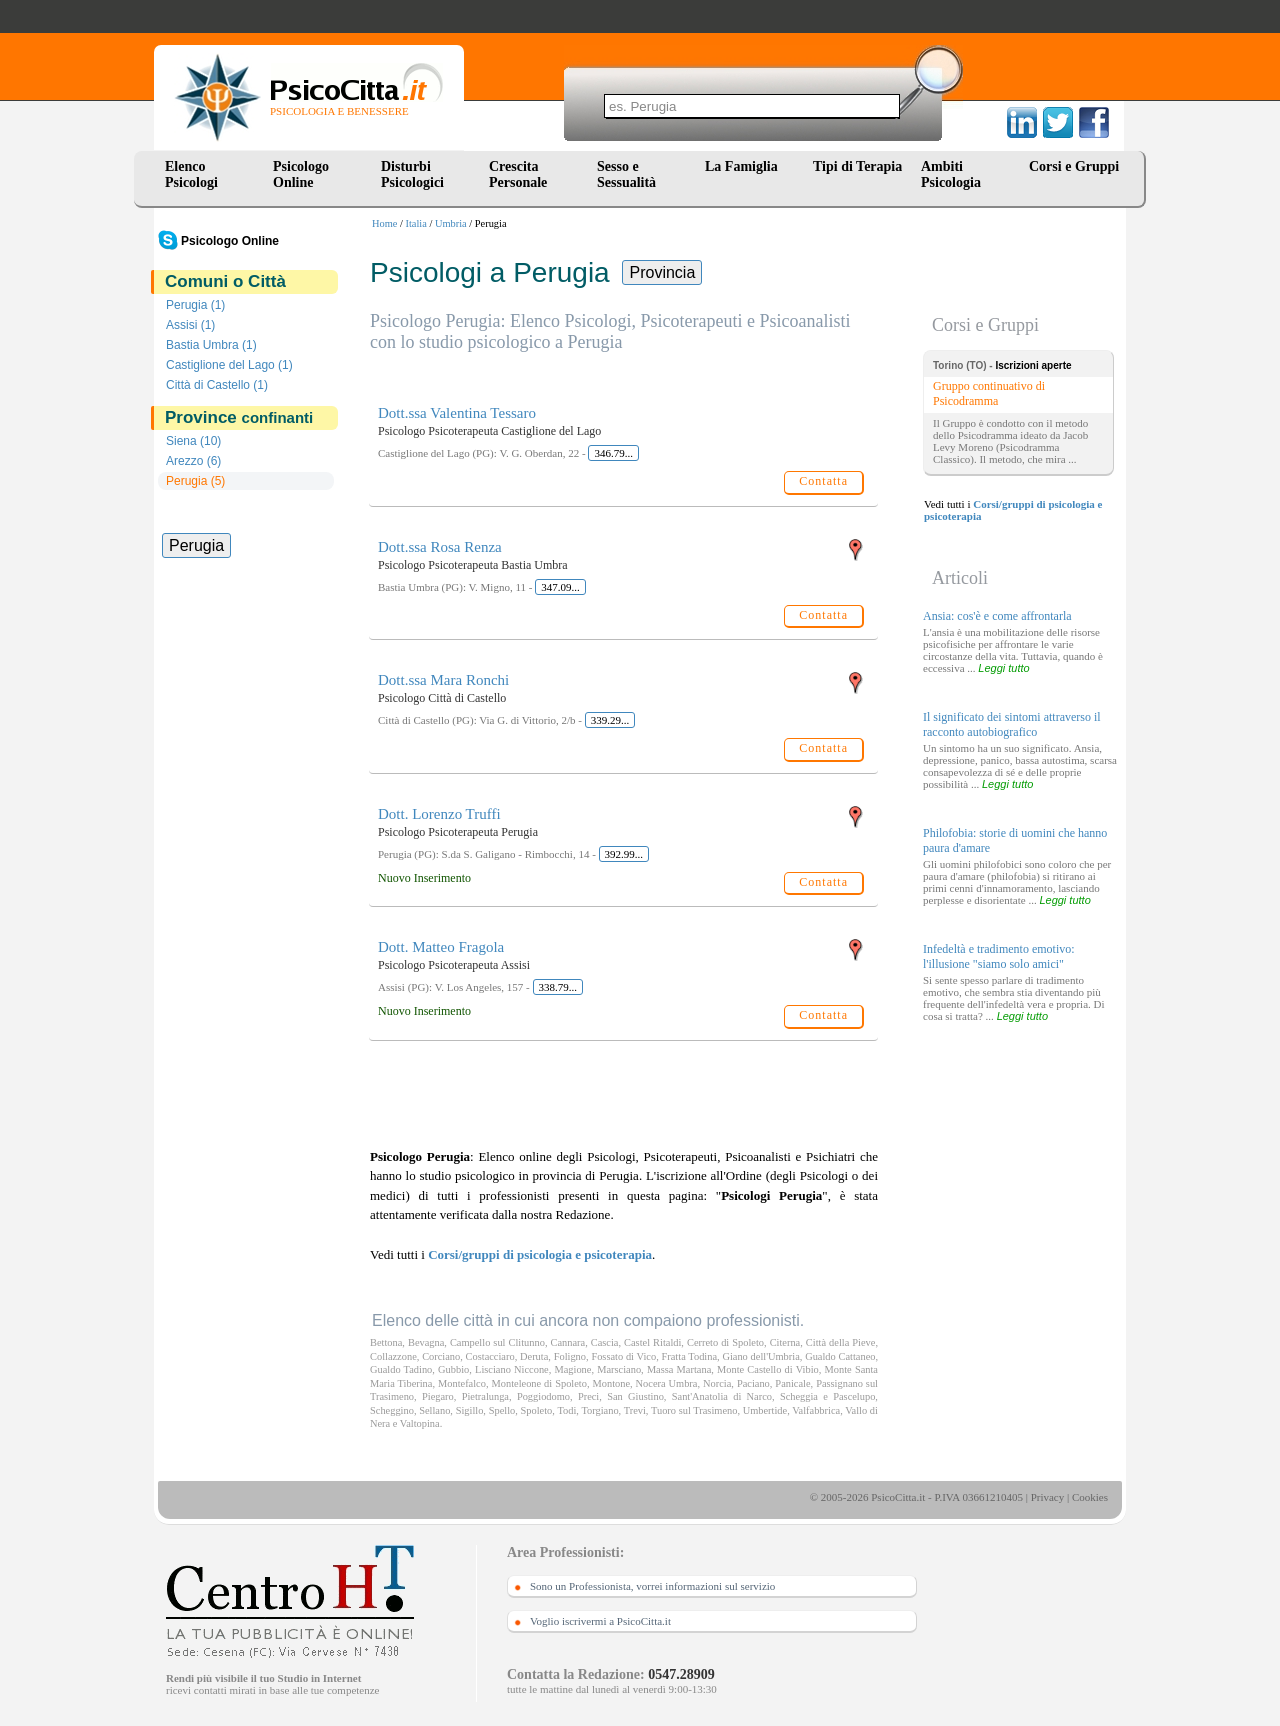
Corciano (441, 1356)
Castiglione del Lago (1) (229, 365)
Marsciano (619, 1369)
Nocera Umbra (667, 1383)
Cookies (1090, 1497)
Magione (572, 1369)
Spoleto (537, 1410)
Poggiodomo (543, 1396)
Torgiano (599, 1410)
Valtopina (420, 1423)
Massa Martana (679, 1369)
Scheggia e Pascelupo (827, 1396)
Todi (566, 1410)
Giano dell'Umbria (760, 1356)
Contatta (823, 481)
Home (384, 223)
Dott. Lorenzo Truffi (439, 814)
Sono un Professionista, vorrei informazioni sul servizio (652, 1586)
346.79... (613, 453)
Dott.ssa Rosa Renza (440, 547)
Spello (502, 1410)
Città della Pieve (841, 1342)
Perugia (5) (195, 481)
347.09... (560, 587)
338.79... (558, 987)
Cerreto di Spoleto (725, 1342)
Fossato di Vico (623, 1356)
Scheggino (392, 1410)
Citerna (785, 1342)
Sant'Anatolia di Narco (722, 1396)
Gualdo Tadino (401, 1369)
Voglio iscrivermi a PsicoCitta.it (600, 1621)
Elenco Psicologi (191, 174)
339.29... (610, 720)
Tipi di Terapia (857, 166)
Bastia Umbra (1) (211, 345)
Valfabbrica (816, 1410)
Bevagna (426, 1342)
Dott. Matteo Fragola (441, 947)
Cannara (568, 1342)
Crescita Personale (518, 174)
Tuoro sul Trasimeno (694, 1410)
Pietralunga (485, 1396)
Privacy (1048, 1497)
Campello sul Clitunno (497, 1342)
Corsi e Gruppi (1074, 166)
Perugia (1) (195, 305)
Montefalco (462, 1383)
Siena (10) (193, 441)
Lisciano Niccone (512, 1369)
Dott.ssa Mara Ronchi (443, 680)
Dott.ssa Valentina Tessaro (457, 413)
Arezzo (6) (193, 461)
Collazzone (393, 1356)
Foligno (570, 1356)
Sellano (434, 1410)
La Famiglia (745, 166)
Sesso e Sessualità (626, 174)
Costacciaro (490, 1356)
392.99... (624, 854)
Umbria (451, 223)
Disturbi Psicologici (412, 174)
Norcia (717, 1383)
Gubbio (453, 1369)
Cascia (605, 1342)
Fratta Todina (690, 1356)
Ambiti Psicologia (951, 174)
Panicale (792, 1383)
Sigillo (470, 1410)
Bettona (386, 1342)
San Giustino (635, 1396)
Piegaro (438, 1396)
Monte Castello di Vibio (768, 1369)
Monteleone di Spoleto (539, 1383)
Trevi (635, 1410)
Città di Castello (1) (217, 385)
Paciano (753, 1383)
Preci (588, 1396)
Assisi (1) (190, 325)
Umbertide (765, 1410)
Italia (416, 223)
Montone (612, 1383)
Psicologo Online (301, 174)
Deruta (534, 1356)
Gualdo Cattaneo (840, 1356)
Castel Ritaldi (652, 1342)
